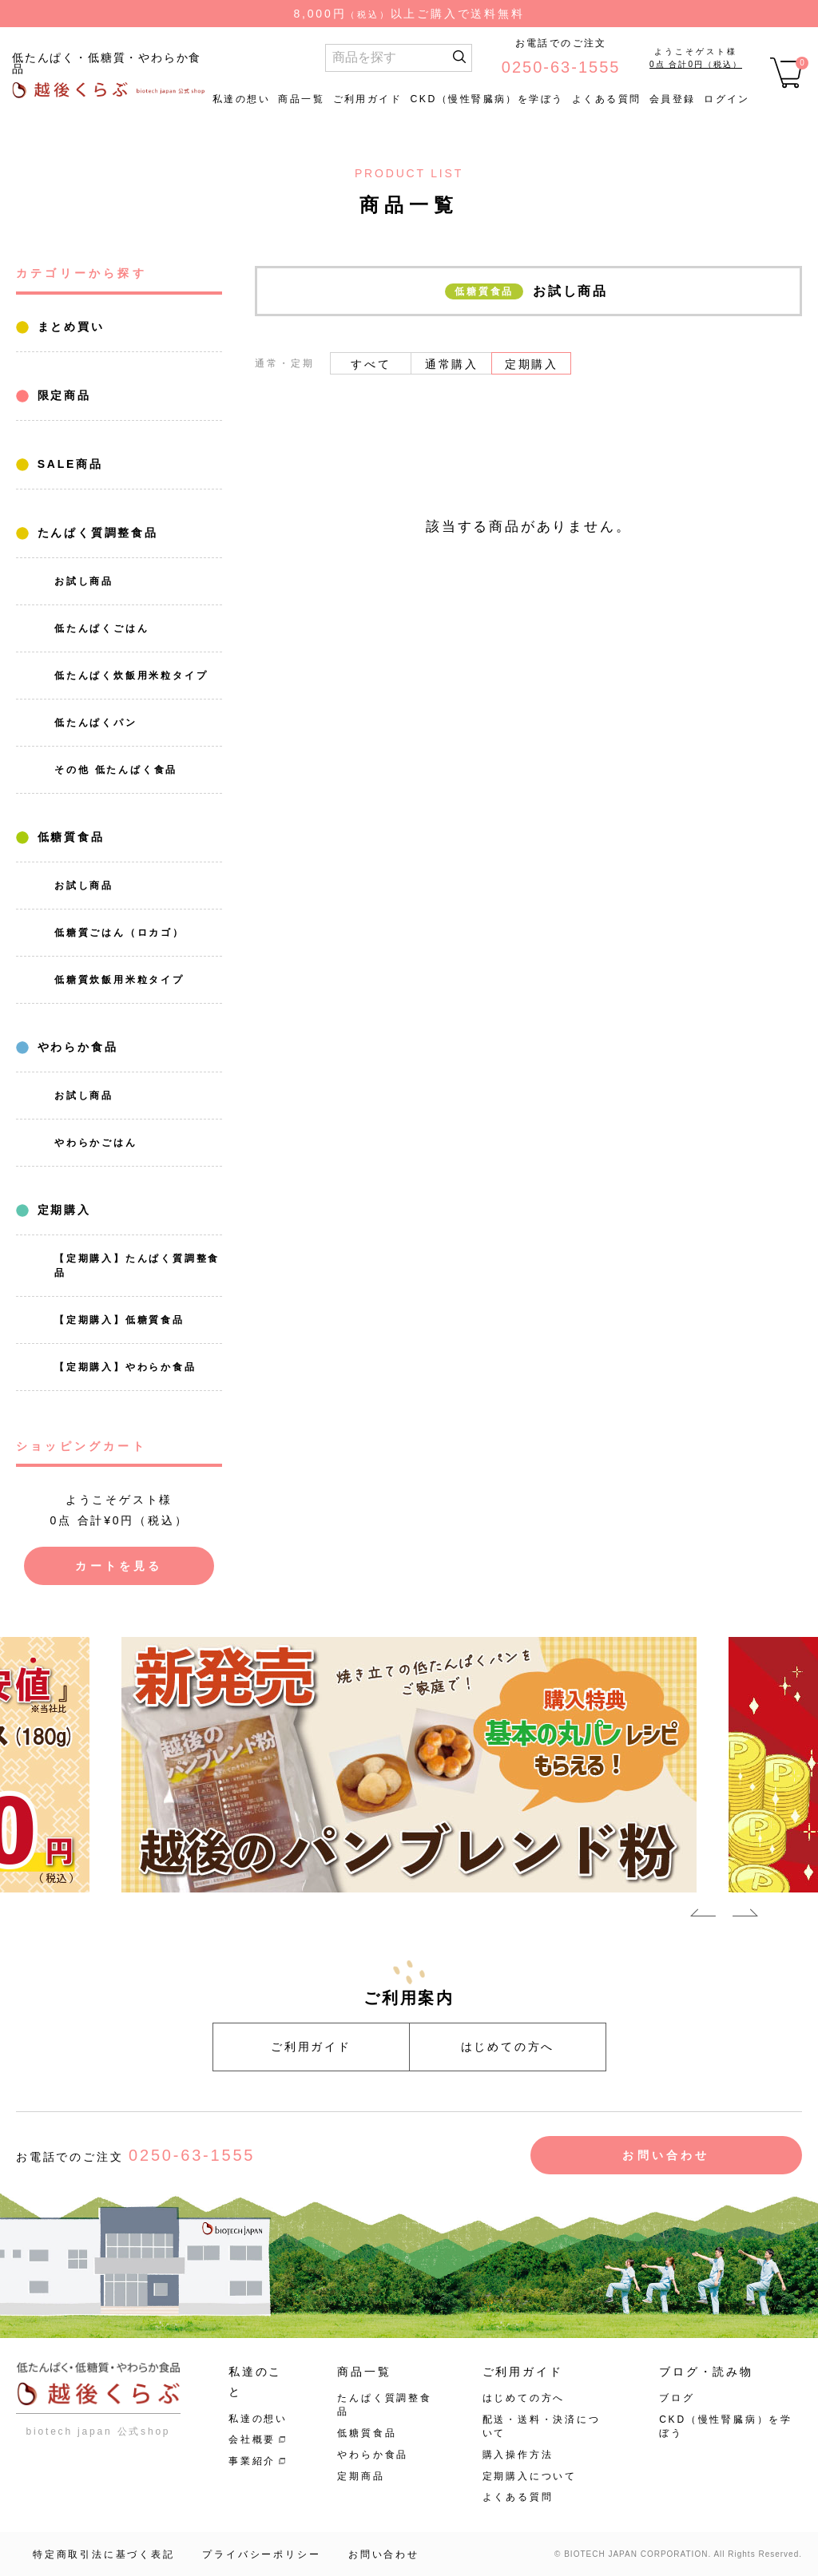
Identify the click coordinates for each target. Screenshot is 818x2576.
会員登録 (672, 99)
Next (745, 1915)
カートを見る (118, 1565)
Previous (703, 1915)
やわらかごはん (95, 1142)
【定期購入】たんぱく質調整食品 (137, 1265)
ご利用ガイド (368, 99)
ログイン (727, 99)
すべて (371, 364)
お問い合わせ (665, 2155)
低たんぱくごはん (101, 628)
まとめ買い (68, 326)
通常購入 (451, 364)
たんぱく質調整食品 (95, 532)
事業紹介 (252, 2461)
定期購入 (61, 1209)
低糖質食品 (68, 836)
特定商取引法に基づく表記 (104, 2554)
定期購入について (529, 2476)
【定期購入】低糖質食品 (119, 1320)
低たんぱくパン (95, 722)
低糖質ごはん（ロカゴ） (119, 932)
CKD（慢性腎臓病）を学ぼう (486, 99)
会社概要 (252, 2439)
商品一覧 (301, 99)
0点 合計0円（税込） (695, 64)
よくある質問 (606, 99)
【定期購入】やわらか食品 (125, 1367)
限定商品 (61, 395)
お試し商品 (83, 581)
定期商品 (360, 2476)
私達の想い (241, 99)
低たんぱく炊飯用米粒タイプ (131, 675)
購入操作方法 (518, 2454)
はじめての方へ (508, 2046)
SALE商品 (67, 464)
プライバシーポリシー (261, 2554)
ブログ (676, 2398)
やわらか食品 (75, 1046)
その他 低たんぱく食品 (115, 769)
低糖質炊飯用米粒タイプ (119, 979)
